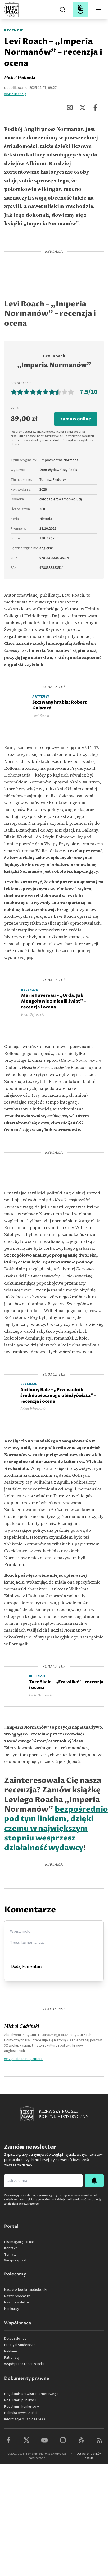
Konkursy (11, 2308)
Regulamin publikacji (20, 2400)
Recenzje (14, 30)
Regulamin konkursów (21, 2406)
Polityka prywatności (20, 2413)
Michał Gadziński (19, 77)
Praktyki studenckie (20, 2345)
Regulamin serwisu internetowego (31, 2394)
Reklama (11, 2351)
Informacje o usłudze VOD (24, 2419)
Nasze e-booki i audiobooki (25, 2289)
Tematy (10, 2254)
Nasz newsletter (17, 2302)
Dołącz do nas (15, 2338)
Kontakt (10, 2248)
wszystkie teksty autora (23, 2058)
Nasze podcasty (17, 2296)
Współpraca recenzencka (24, 2364)
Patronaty (12, 2357)
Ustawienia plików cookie (89, 2456)
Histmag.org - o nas (19, 2242)
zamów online (75, 419)
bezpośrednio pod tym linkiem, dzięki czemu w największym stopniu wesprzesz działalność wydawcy (56, 1828)
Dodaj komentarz (27, 1966)
